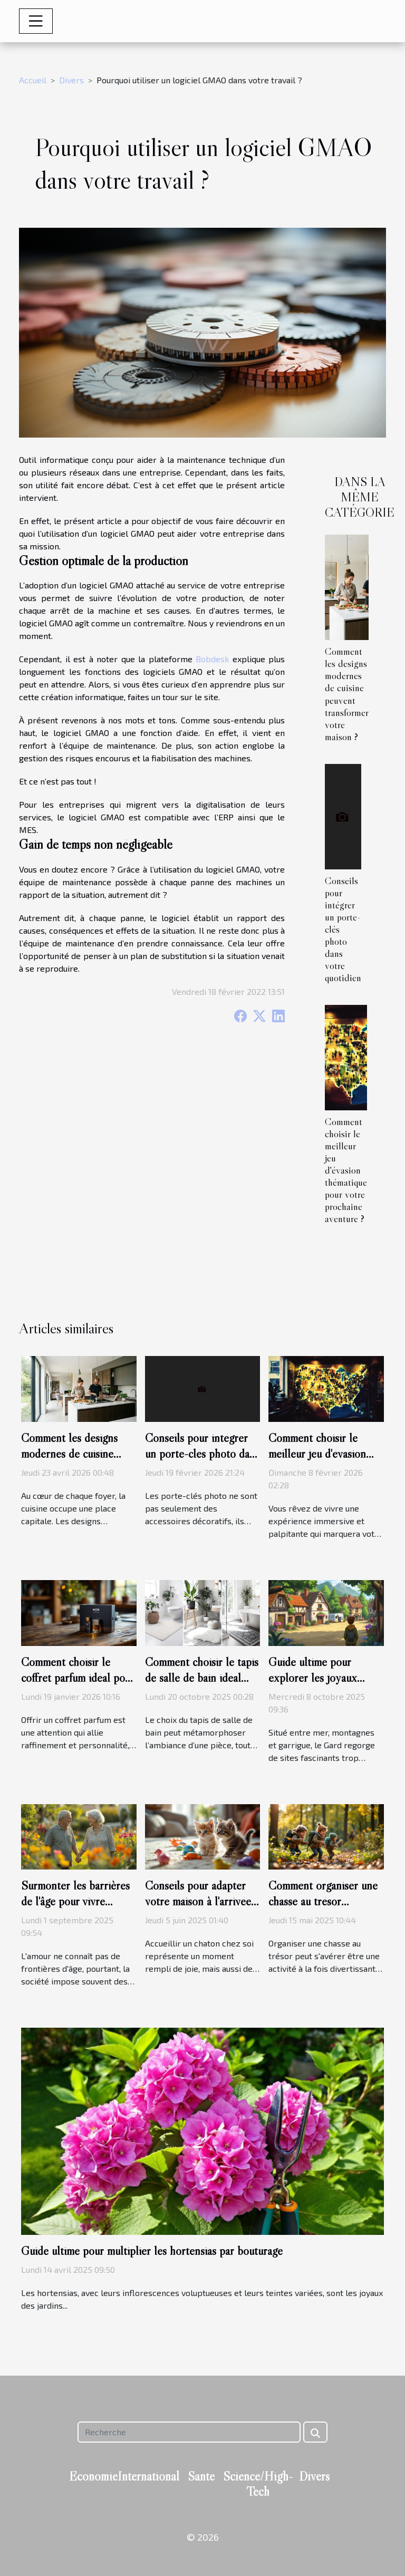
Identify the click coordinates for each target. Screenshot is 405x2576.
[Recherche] (189, 2432)
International (148, 2476)
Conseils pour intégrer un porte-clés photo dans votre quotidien (202, 1453)
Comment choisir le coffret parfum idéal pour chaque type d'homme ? (77, 1677)
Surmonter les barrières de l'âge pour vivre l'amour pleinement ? (75, 1901)
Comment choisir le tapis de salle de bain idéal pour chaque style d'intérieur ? (201, 1685)
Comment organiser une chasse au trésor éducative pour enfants (323, 1901)
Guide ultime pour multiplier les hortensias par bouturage (152, 2250)
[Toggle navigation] (36, 21)
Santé (201, 2476)
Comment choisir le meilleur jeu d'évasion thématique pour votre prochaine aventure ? (346, 1170)
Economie (93, 2476)
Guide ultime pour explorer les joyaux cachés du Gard (312, 1677)
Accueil (32, 80)
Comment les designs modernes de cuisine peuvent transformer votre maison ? (347, 693)
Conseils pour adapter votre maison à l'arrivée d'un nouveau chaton (198, 1901)
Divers (71, 80)
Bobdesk (212, 659)
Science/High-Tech (258, 2483)
